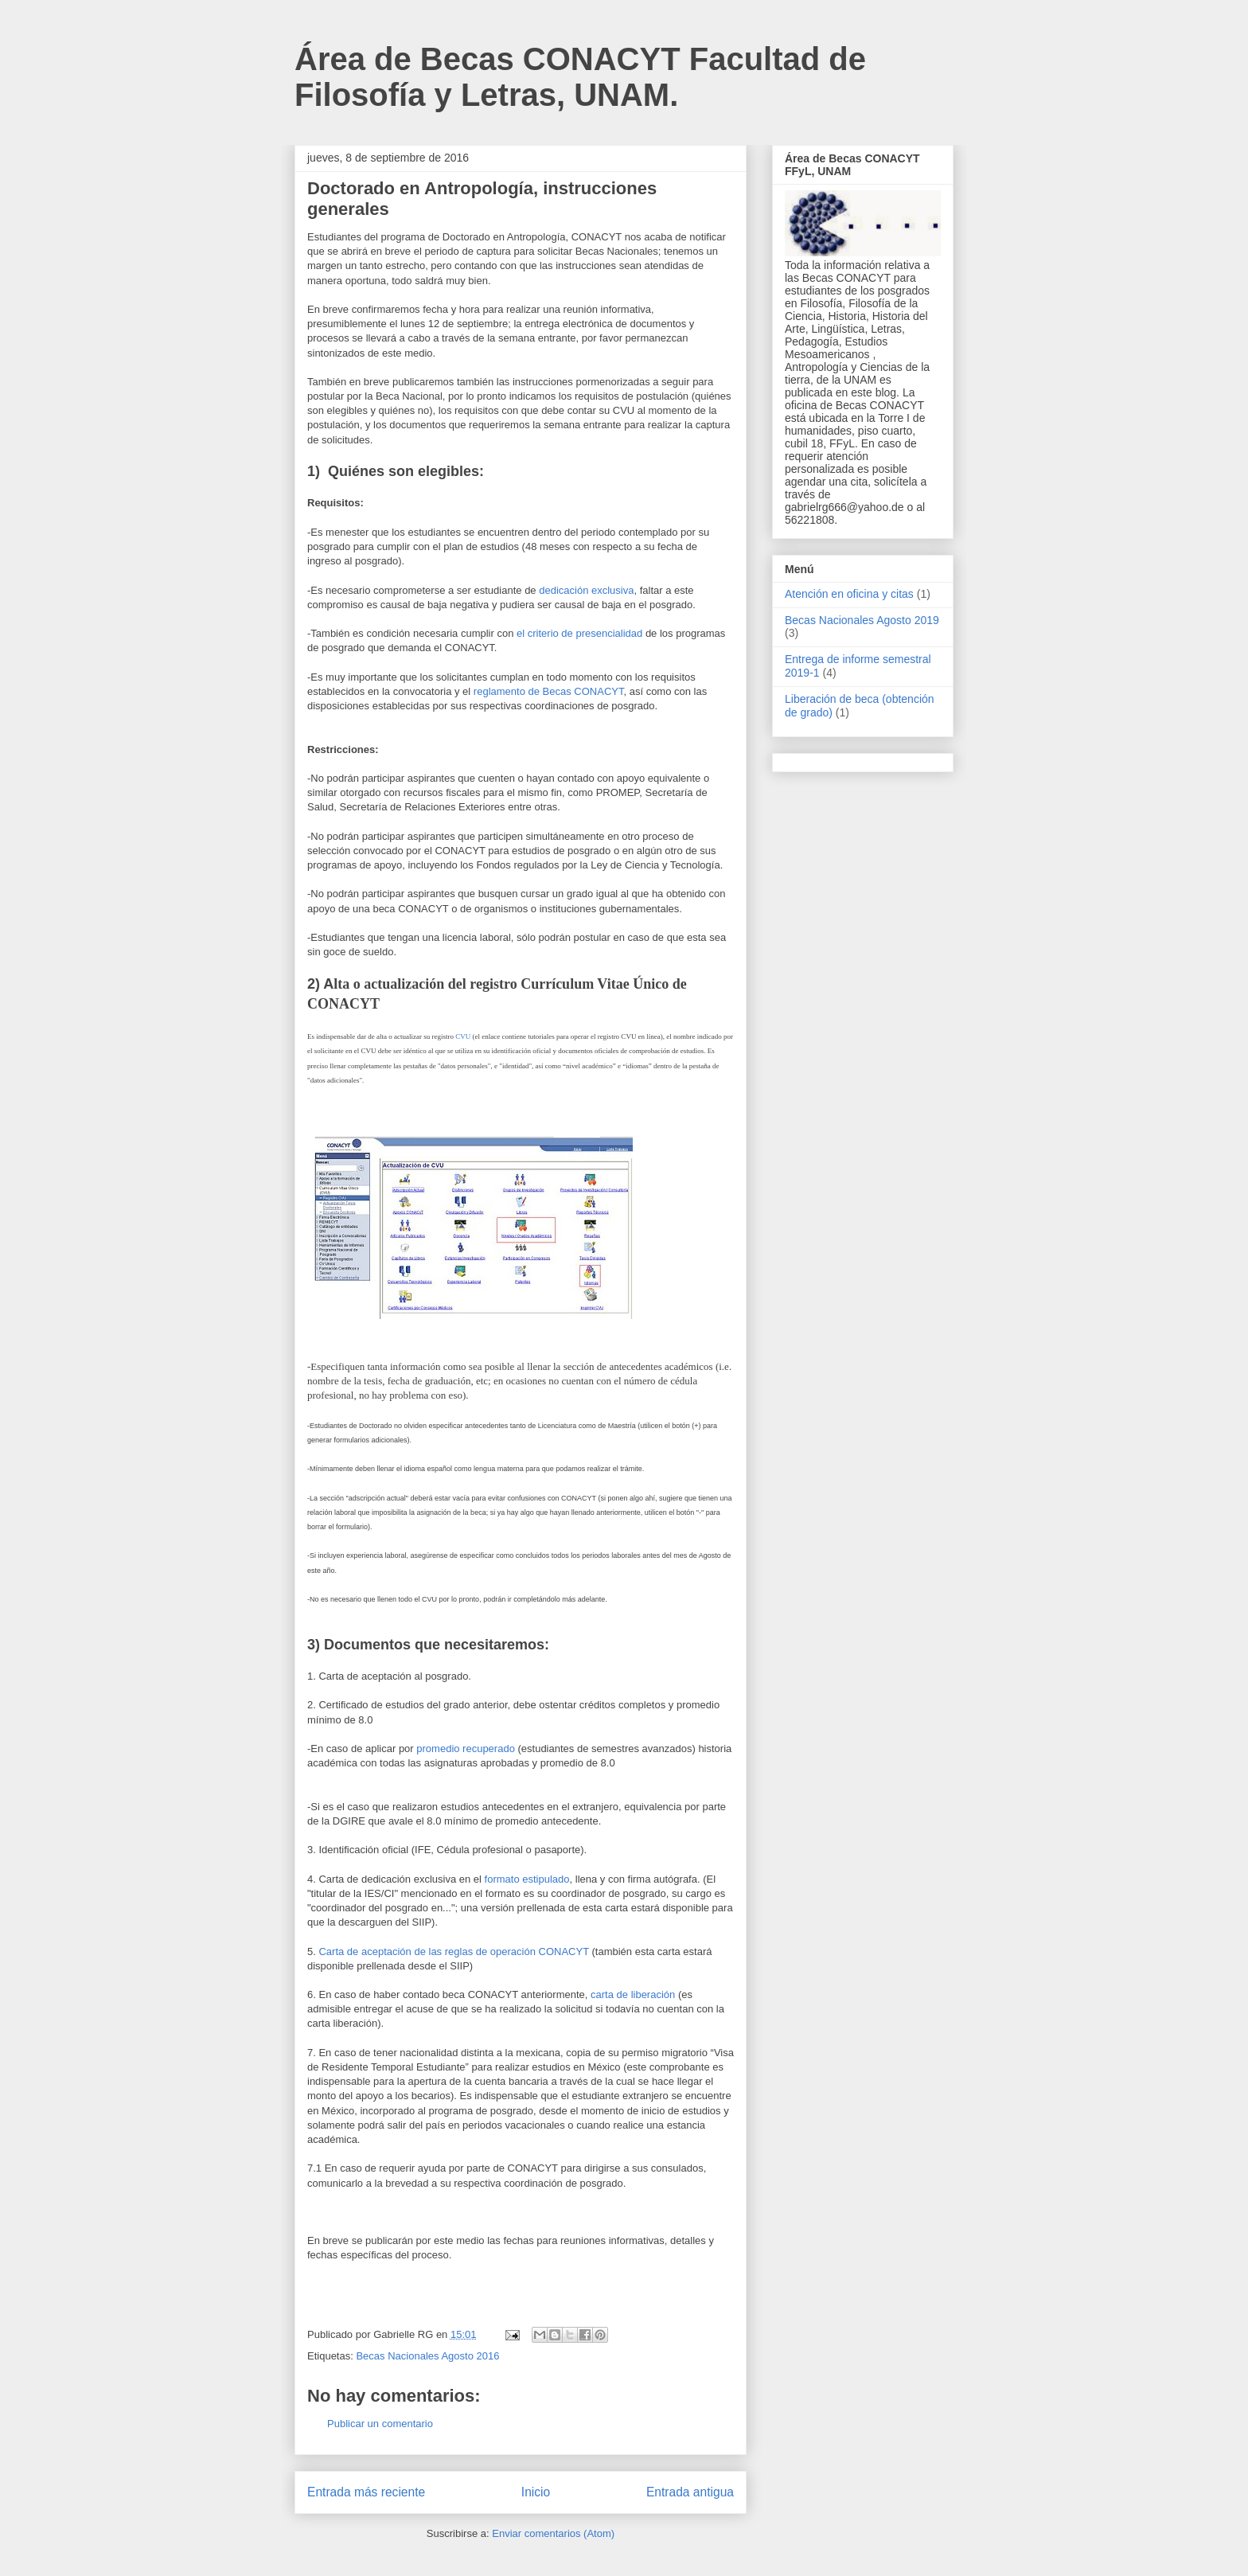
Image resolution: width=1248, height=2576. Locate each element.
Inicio (535, 2492)
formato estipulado (527, 1879)
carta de (611, 1994)
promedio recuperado (465, 1748)
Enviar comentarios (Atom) (553, 2533)
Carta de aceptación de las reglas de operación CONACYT (453, 1951)
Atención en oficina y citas (849, 593)
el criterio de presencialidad (579, 633)
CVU (462, 1036)
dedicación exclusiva (586, 590)
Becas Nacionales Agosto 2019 (862, 620)
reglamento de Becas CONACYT (549, 691)
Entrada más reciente (366, 2492)
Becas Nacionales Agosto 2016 (427, 2356)
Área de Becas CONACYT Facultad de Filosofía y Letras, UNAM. (580, 76)
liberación (653, 1994)
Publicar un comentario (380, 2424)
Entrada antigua (690, 2492)
